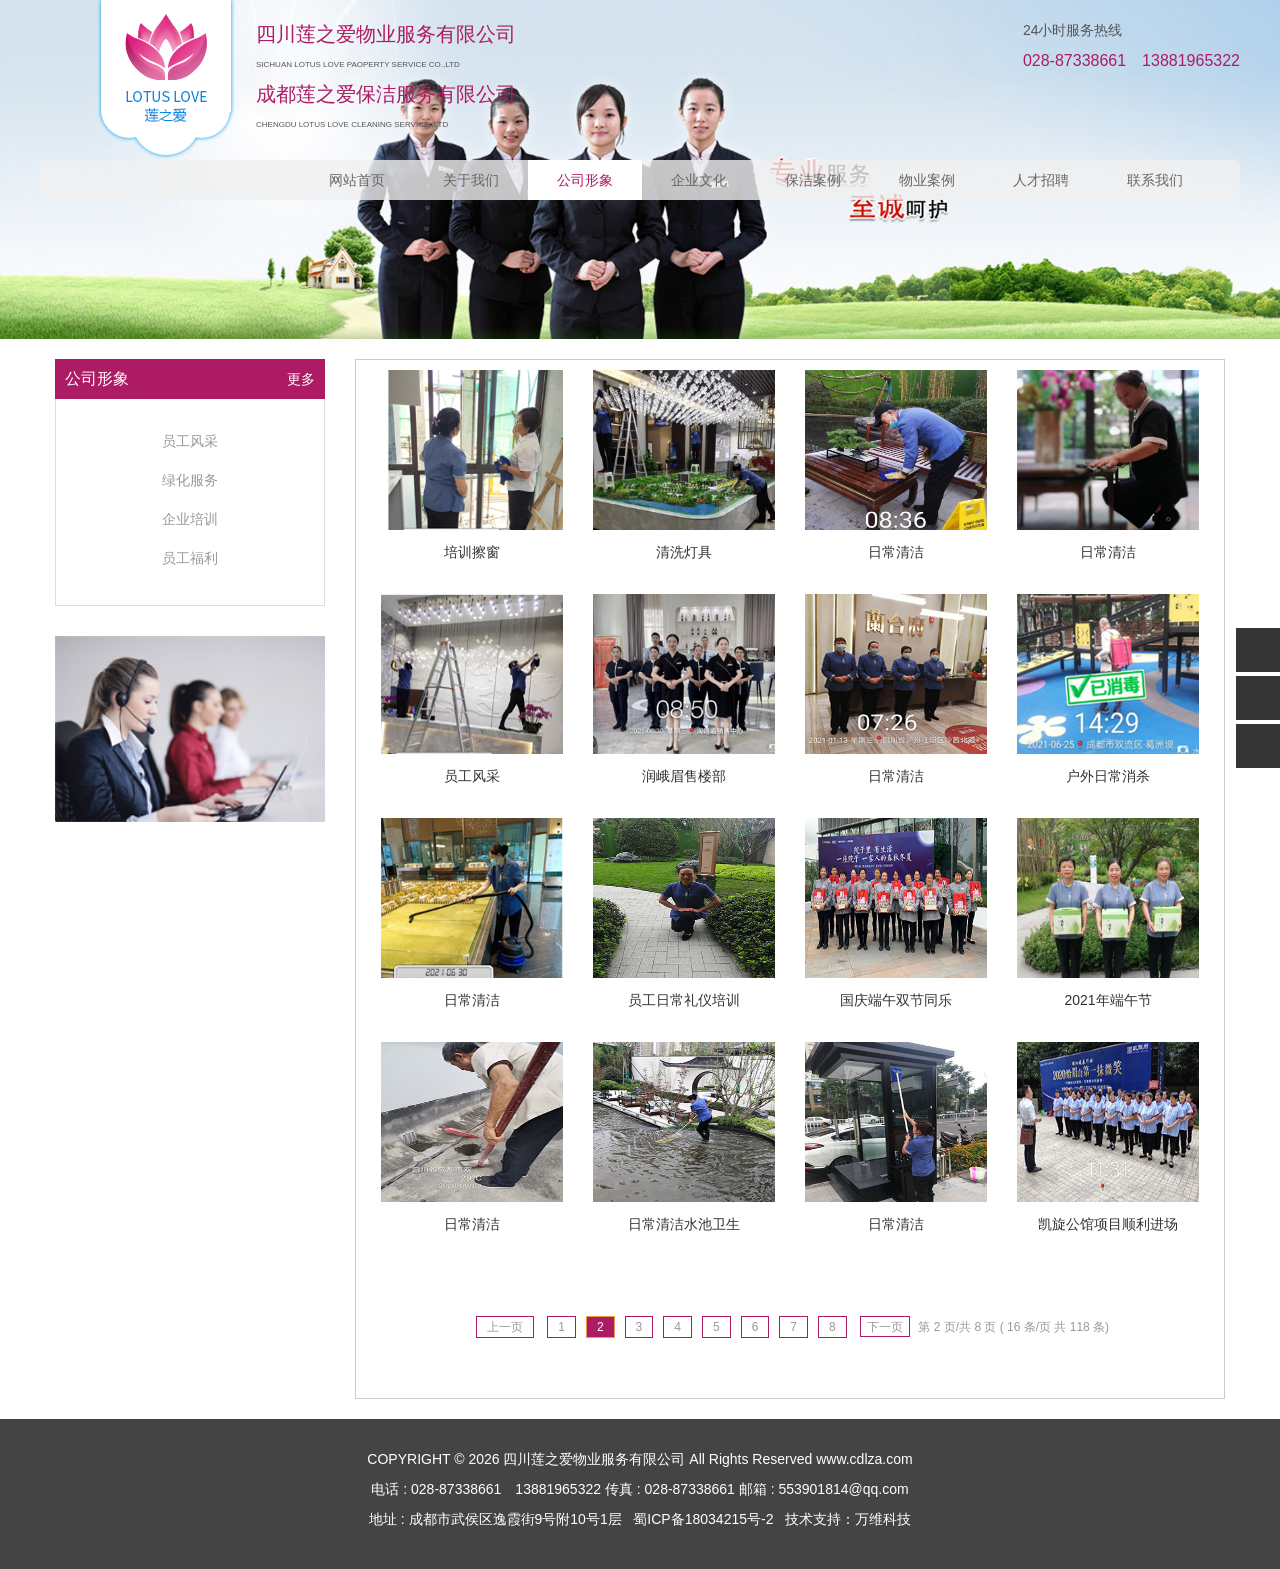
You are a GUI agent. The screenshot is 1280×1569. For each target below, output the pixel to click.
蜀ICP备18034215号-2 (703, 1519)
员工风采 (190, 441)
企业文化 (699, 180)
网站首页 (357, 180)
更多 (301, 379)
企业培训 (190, 519)
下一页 (885, 1327)
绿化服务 (190, 480)
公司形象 (585, 180)
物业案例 (927, 180)
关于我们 (471, 180)
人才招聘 (1041, 180)
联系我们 (1155, 180)
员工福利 (190, 558)
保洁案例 (813, 180)
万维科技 (883, 1519)
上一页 (505, 1327)
